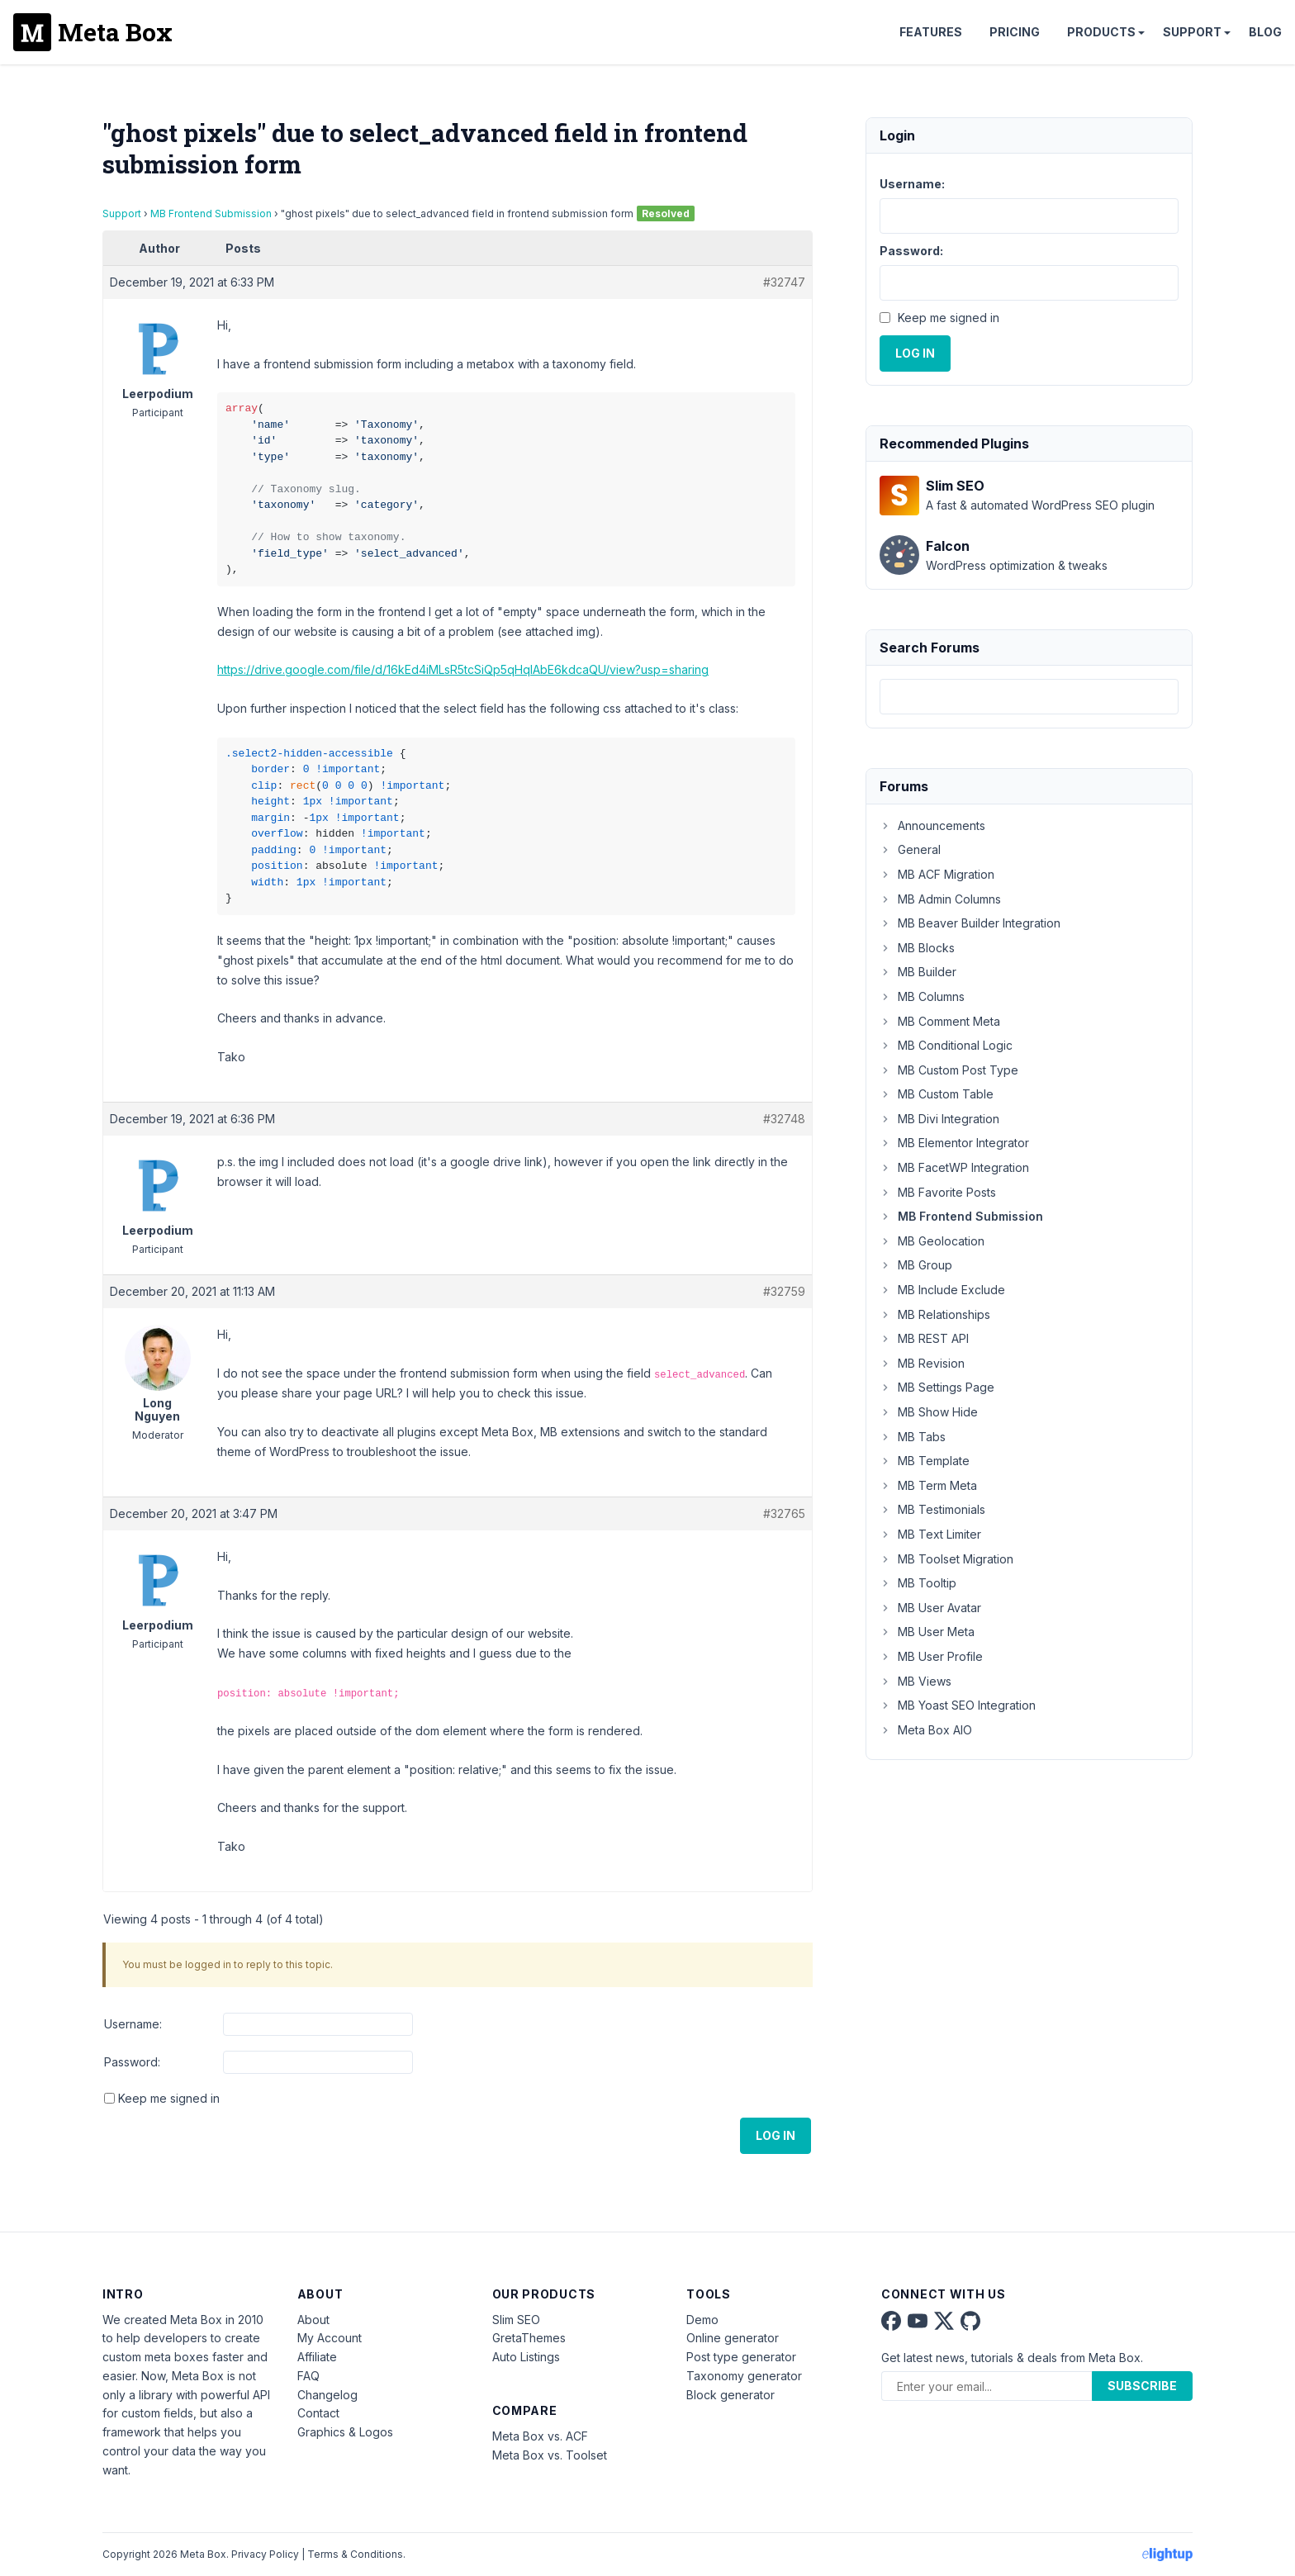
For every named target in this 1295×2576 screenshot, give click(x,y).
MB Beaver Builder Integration (970, 923)
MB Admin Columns (940, 899)
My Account (329, 2338)
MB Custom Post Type (949, 1070)
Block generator (730, 2395)
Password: (132, 2062)
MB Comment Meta (940, 1021)
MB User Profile (931, 1656)
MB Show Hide (929, 1412)
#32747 (784, 282)
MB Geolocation (932, 1241)
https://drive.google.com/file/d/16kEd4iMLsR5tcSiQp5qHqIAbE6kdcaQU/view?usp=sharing (463, 669)
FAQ (308, 2376)
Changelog (327, 2395)
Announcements (932, 825)
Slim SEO (516, 2320)
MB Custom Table (937, 1094)
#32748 (784, 1119)
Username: (133, 2024)
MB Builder (918, 972)
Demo (702, 2320)
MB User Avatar (930, 1608)
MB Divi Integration (939, 1119)
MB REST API (924, 1338)
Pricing (1014, 32)
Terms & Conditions (355, 2554)
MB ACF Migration (937, 874)
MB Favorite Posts (938, 1192)
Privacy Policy (265, 2554)
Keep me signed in (169, 2098)
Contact (318, 2413)
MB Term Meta (928, 1485)
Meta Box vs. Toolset (549, 2455)
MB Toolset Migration (946, 1559)
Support (1192, 32)
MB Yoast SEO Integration (958, 1705)
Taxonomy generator (744, 2376)
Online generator (732, 2338)
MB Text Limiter (930, 1534)
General (910, 849)
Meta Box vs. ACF (540, 2436)
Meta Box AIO (926, 1730)
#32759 (784, 1291)
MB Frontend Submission (211, 213)
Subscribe (1142, 2386)
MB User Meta (927, 1632)
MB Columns (922, 996)
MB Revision (922, 1363)
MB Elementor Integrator (954, 1143)
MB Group (916, 1265)
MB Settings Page (937, 1387)
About (313, 2320)
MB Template (925, 1461)
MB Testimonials (932, 1509)
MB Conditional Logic (946, 1045)
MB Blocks (917, 948)
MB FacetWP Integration (954, 1167)
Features (930, 32)
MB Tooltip (918, 1583)
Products (1101, 32)
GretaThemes (529, 2338)
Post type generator (741, 2357)
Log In (775, 2135)
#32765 (784, 1513)
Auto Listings (526, 2357)
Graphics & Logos (345, 2432)
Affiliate (317, 2357)
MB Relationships (935, 1314)
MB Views (915, 1681)
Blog (1265, 32)
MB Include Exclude (942, 1290)
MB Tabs (913, 1437)
